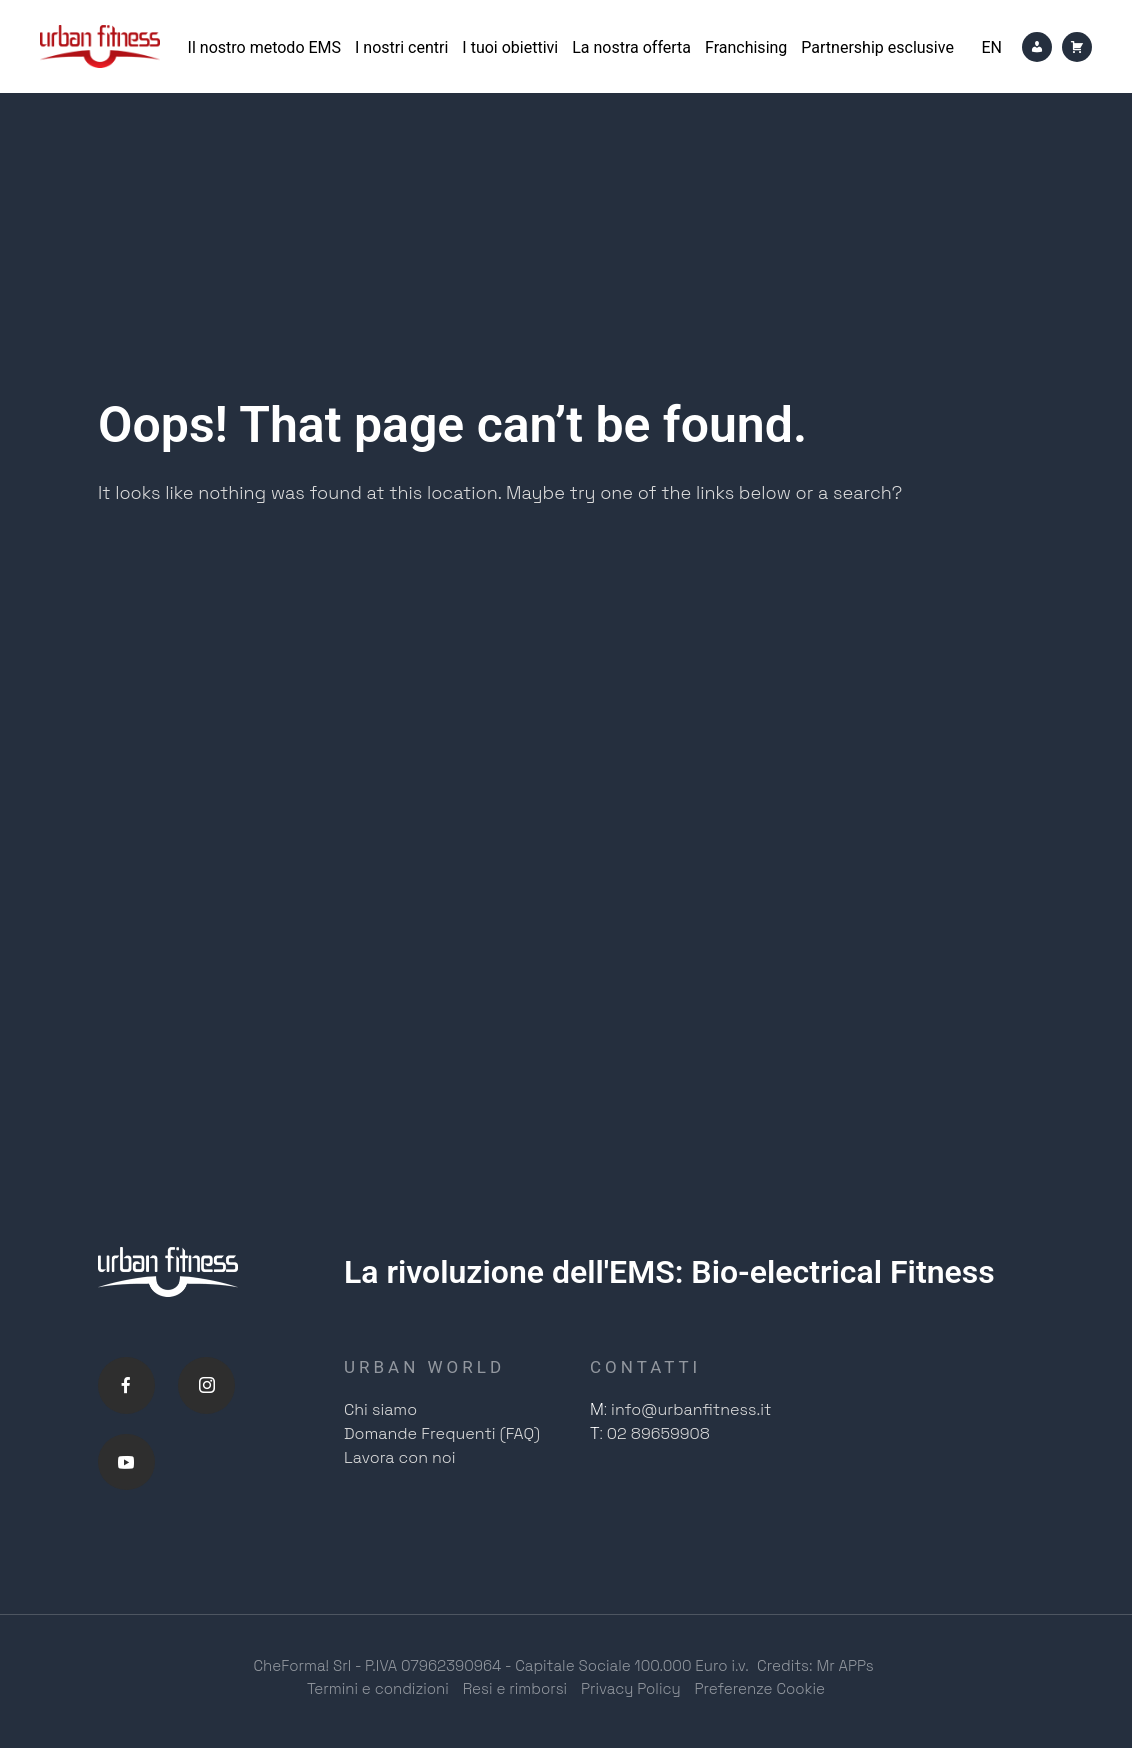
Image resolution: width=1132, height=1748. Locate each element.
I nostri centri (401, 47)
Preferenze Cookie (760, 1696)
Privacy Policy (631, 1696)
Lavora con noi (400, 1458)
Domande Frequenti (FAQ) (442, 1434)
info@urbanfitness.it (691, 1410)
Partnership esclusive (877, 47)
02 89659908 (658, 1434)
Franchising (746, 47)
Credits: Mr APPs (815, 1673)
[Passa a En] (991, 47)
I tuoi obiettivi (510, 47)
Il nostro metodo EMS (264, 47)
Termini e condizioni (378, 1696)
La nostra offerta (631, 47)
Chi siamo (380, 1410)
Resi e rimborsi (515, 1696)
